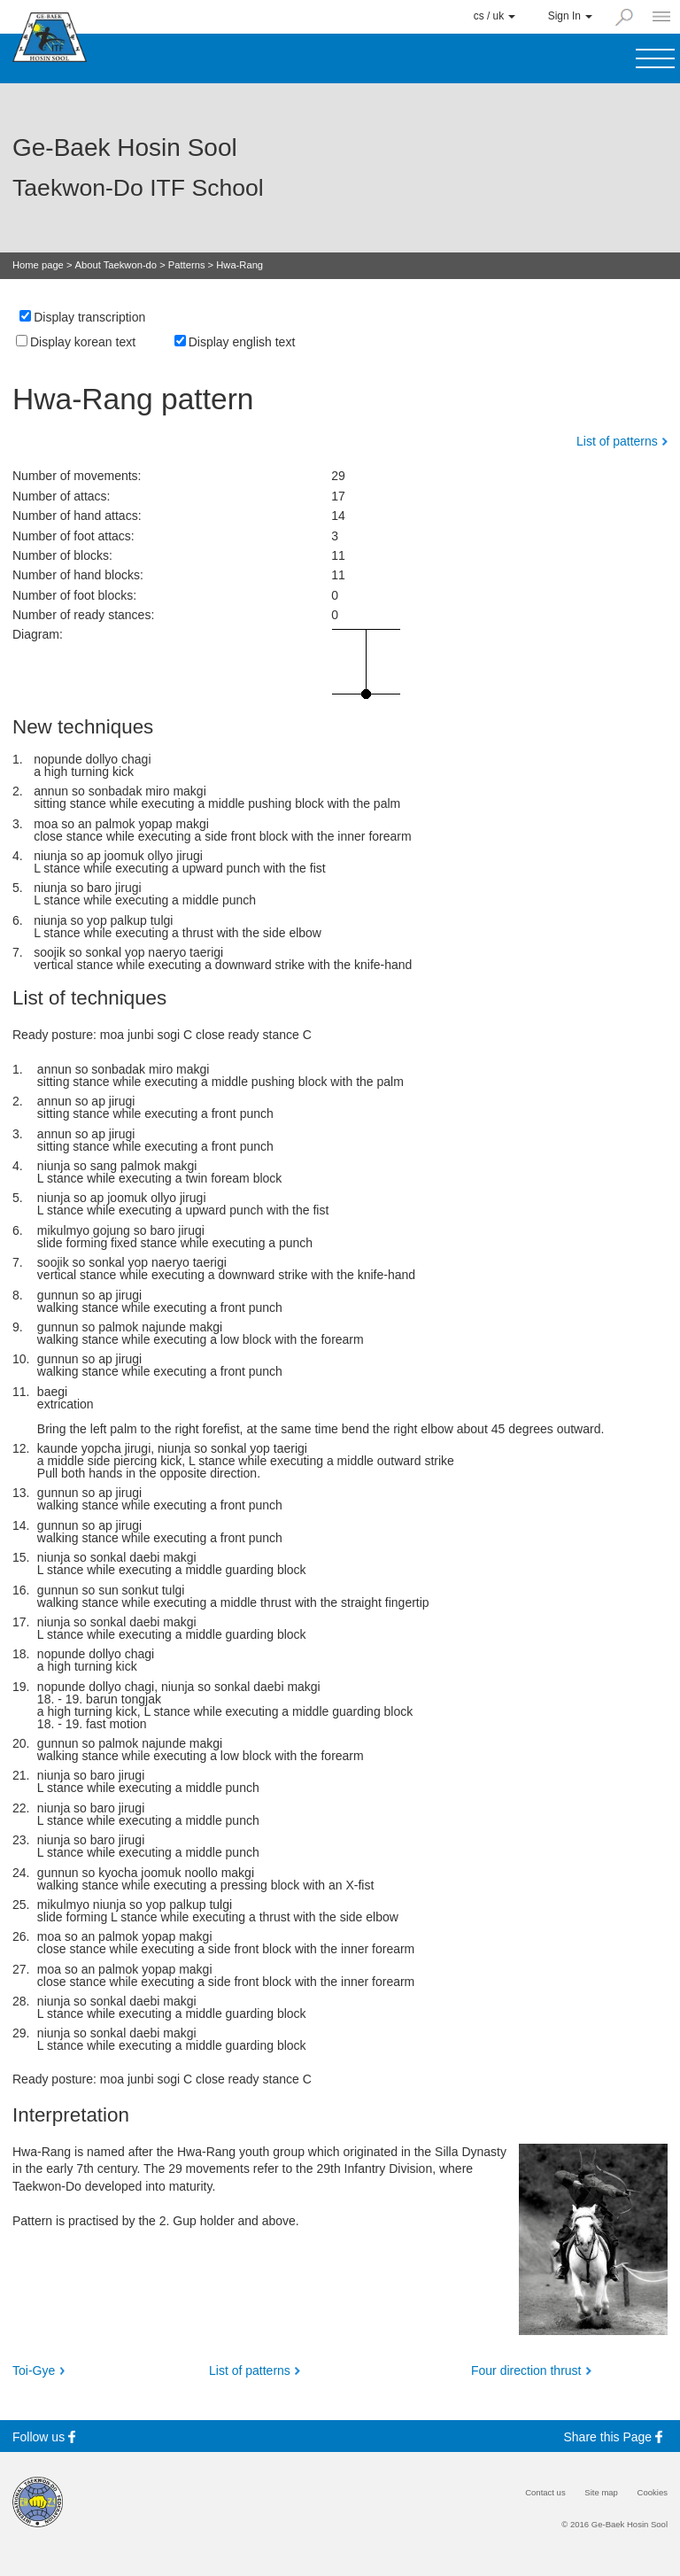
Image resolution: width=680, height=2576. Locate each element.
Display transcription (89, 317)
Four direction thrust (526, 2370)
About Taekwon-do (116, 265)
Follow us (46, 2436)
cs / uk (495, 16)
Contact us (545, 2492)
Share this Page (616, 2436)
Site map (601, 2492)
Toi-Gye (33, 2370)
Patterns (186, 265)
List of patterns (617, 441)
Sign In (570, 16)
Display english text (242, 342)
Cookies (653, 2492)
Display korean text (82, 342)
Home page (38, 265)
